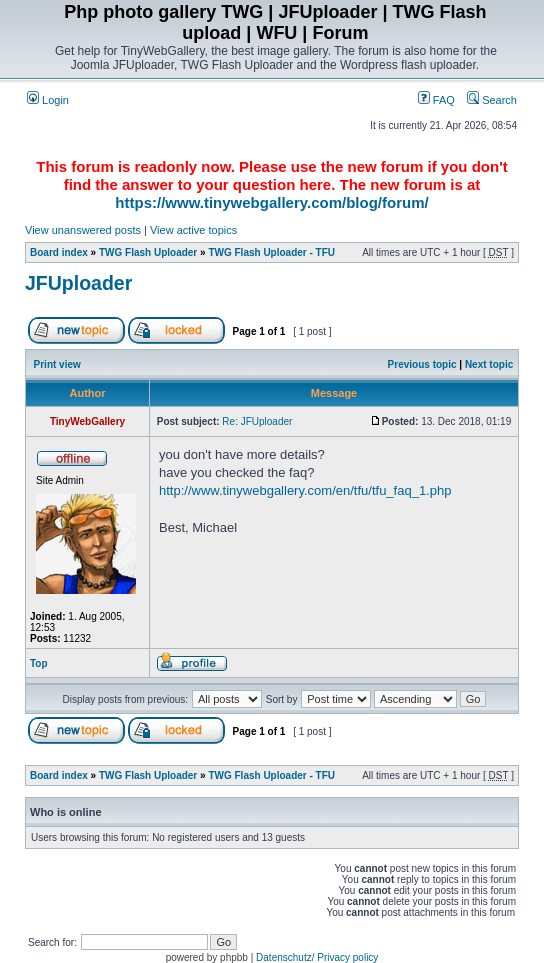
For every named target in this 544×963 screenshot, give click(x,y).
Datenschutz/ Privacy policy (317, 957)
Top (39, 663)
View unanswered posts (83, 230)
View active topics (193, 230)
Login (48, 100)
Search (492, 100)
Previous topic (422, 364)
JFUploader (78, 283)
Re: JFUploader (257, 421)
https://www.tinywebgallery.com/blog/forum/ (271, 202)
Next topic (489, 364)
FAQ (436, 100)
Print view (57, 364)
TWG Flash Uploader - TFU (271, 252)
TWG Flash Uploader (148, 252)
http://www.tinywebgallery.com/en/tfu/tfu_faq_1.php (305, 490)
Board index (59, 252)
